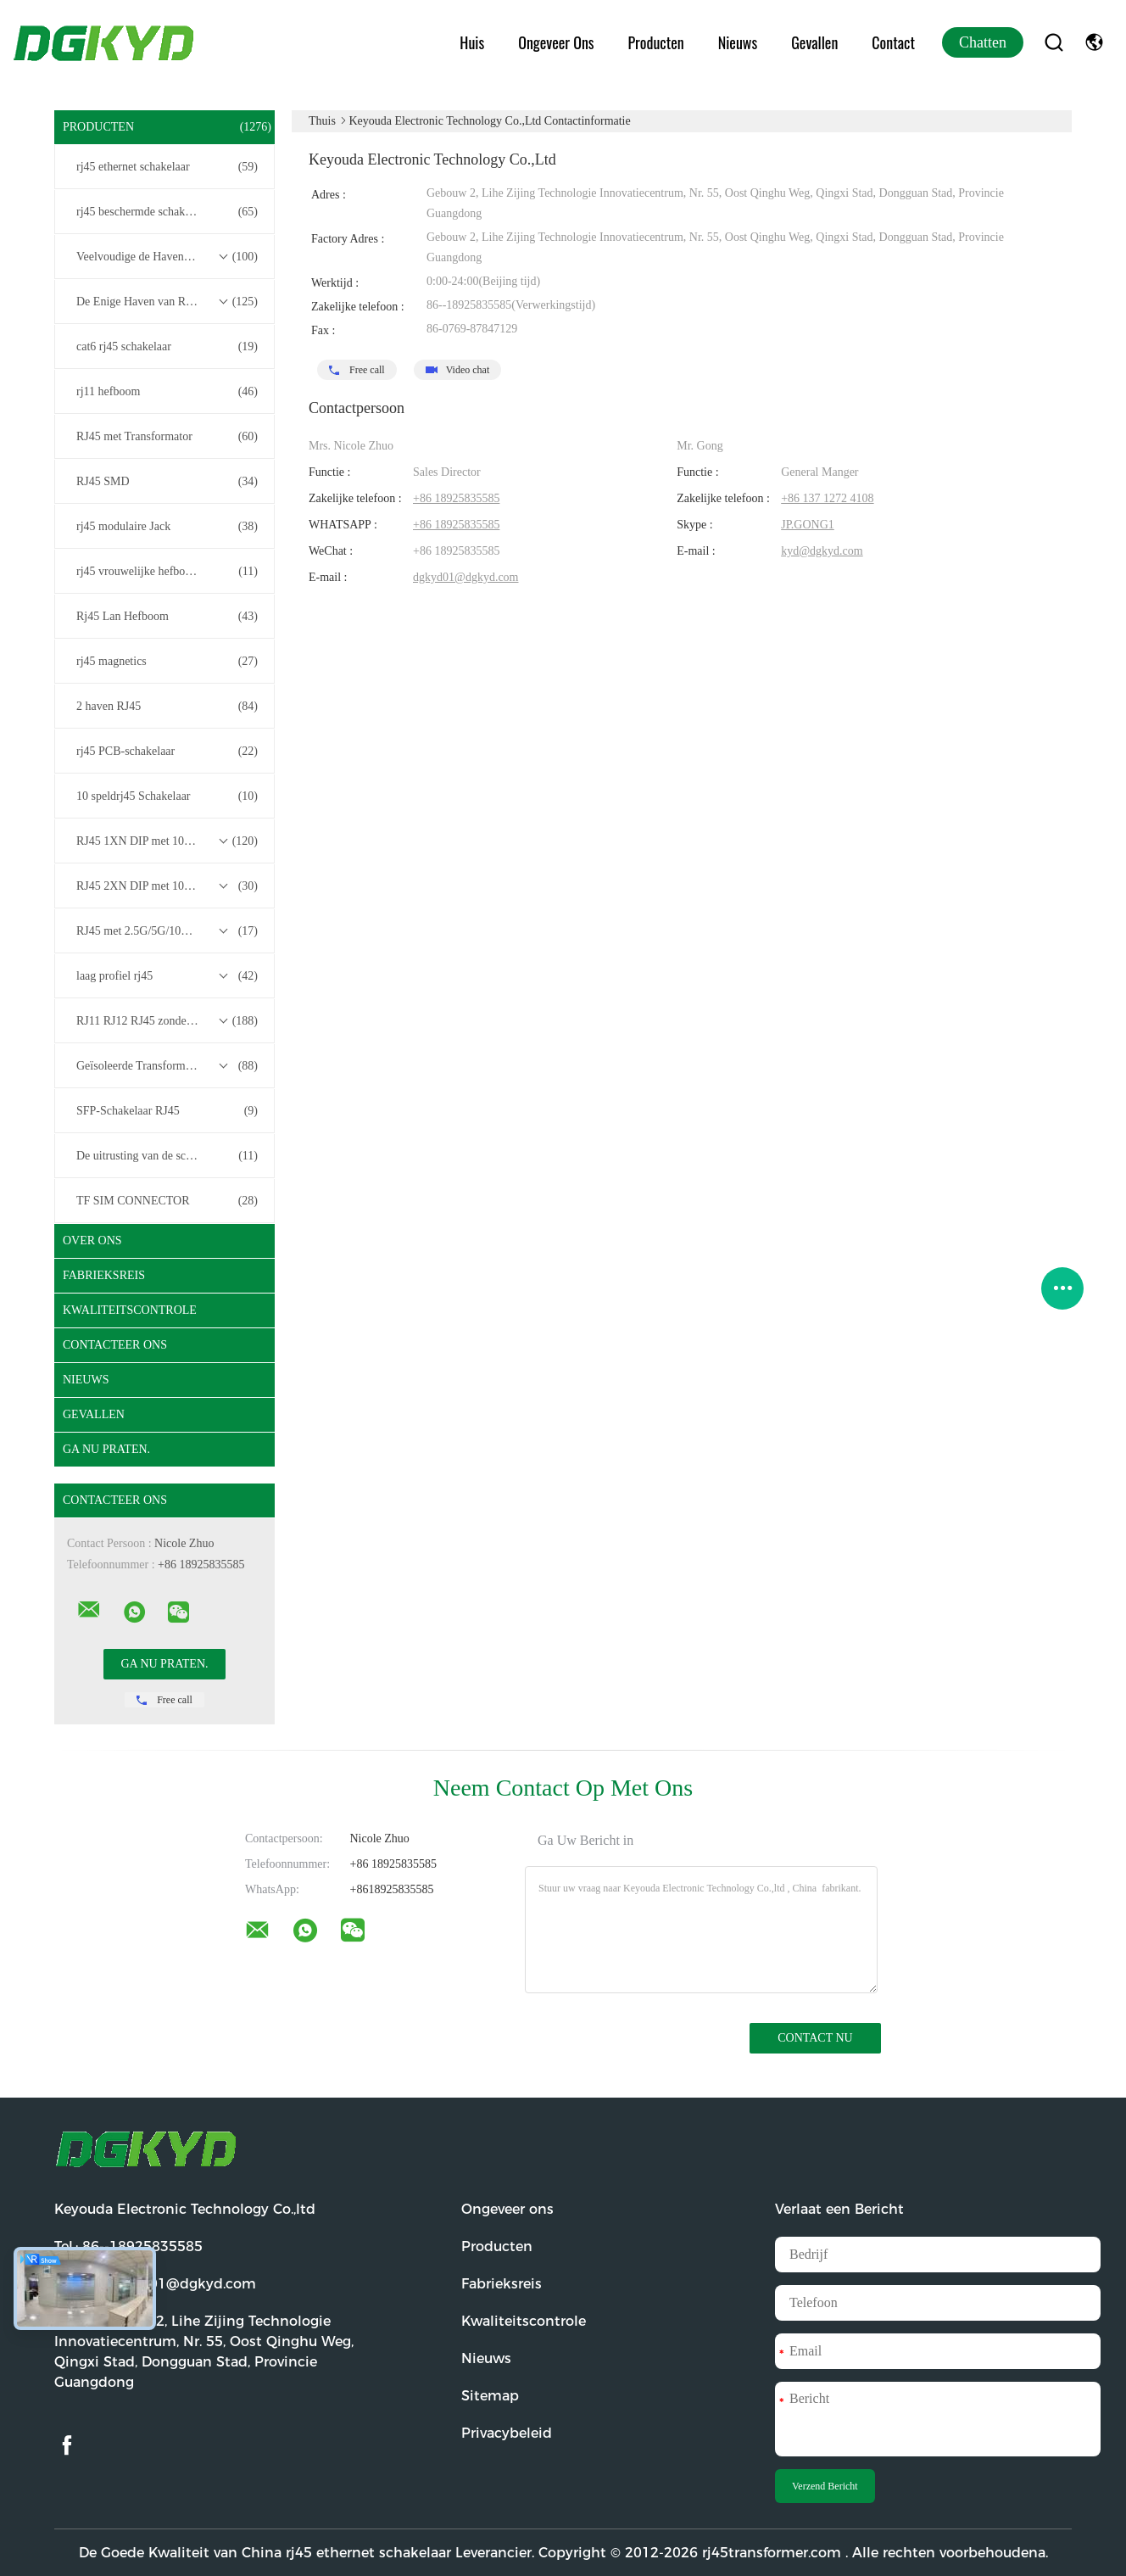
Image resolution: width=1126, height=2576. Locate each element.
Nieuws (737, 42)
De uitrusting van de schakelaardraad (167, 1156)
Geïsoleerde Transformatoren (167, 1066)
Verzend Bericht (825, 2486)
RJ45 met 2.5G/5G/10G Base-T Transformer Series (168, 931)
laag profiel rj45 (167, 976)
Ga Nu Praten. (106, 1449)
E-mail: (155, 2284)
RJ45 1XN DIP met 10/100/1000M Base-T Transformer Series (168, 841)
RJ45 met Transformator (167, 436)
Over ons (92, 1240)
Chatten (982, 42)
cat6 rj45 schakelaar (167, 346)
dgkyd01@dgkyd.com (466, 577)
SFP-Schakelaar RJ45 (167, 1111)
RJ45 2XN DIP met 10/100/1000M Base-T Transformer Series (168, 886)
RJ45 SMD (167, 481)
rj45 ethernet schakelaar (167, 167)
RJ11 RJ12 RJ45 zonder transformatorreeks (168, 1021)
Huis (472, 42)
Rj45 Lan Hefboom (167, 616)
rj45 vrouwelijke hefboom (167, 571)
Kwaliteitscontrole (130, 1310)
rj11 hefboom (167, 391)
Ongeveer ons (556, 42)
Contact (893, 42)
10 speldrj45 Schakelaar (167, 796)
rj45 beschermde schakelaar (167, 212)
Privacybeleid (506, 2433)
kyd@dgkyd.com (822, 551)
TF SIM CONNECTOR (167, 1201)
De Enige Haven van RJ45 (167, 301)
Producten (656, 42)
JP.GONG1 (807, 524)
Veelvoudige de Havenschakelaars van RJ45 (168, 257)
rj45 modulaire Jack (167, 526)
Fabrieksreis (104, 1275)
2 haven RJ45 (167, 706)
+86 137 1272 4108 (827, 498)
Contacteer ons (115, 1344)
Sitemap (490, 2396)
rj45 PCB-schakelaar (167, 751)
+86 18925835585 (456, 498)
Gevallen (814, 42)
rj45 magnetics (167, 661)
